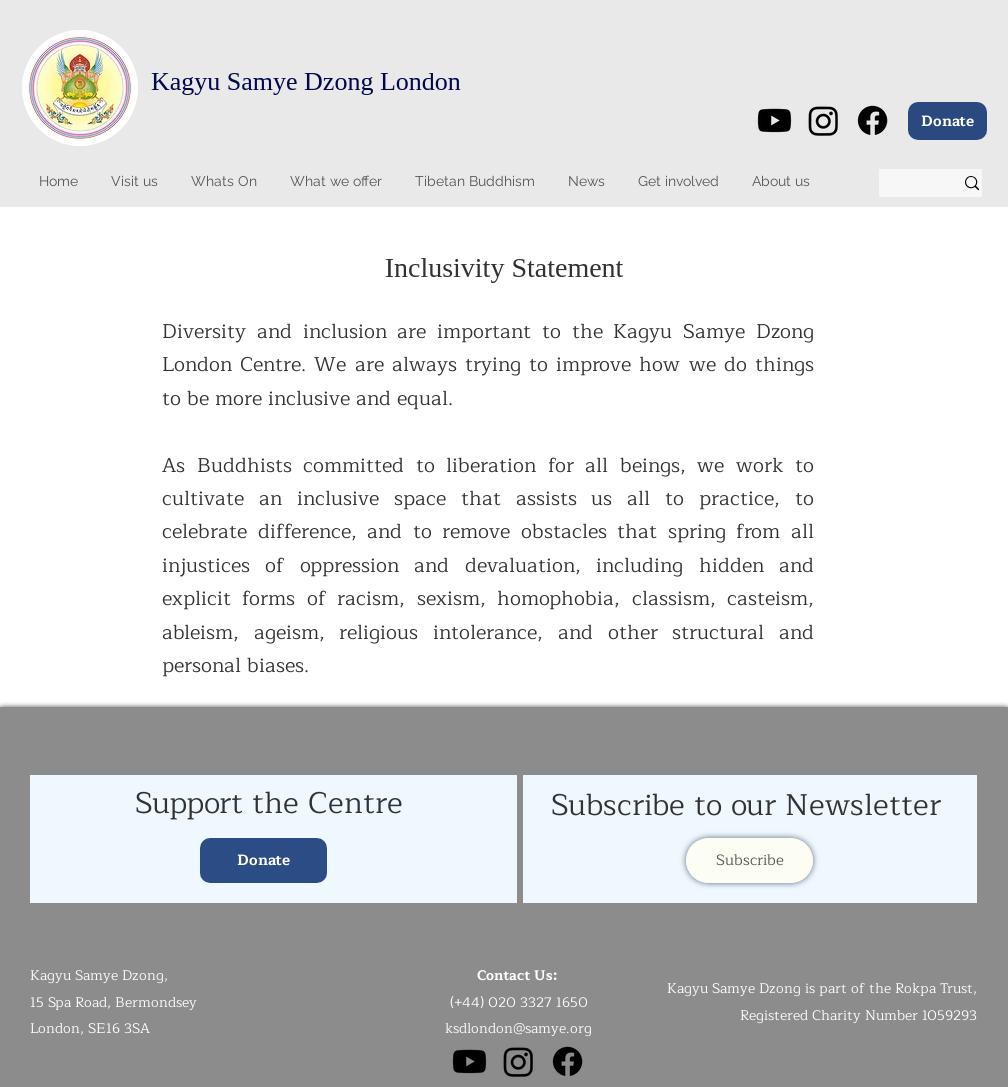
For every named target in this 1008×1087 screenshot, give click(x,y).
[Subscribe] (749, 860)
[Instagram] (823, 120)
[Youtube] (774, 120)
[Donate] (947, 121)
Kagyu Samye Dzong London (306, 81)
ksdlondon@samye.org (518, 1028)
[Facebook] (872, 120)
